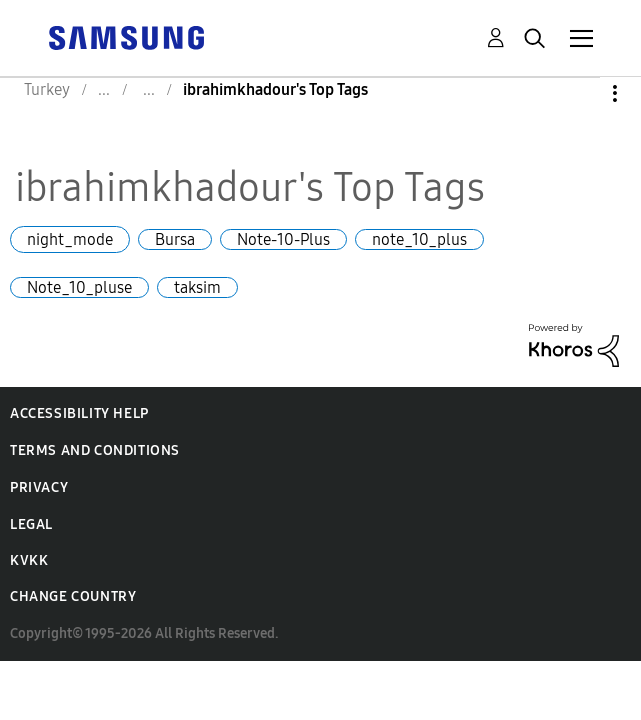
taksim (197, 287)
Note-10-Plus (283, 239)
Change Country (73, 596)
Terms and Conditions (95, 450)
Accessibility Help (79, 413)
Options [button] (581, 93)
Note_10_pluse (79, 287)
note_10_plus (419, 239)
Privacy (39, 487)
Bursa (175, 239)
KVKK (29, 560)
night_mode (70, 239)
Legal (31, 524)
